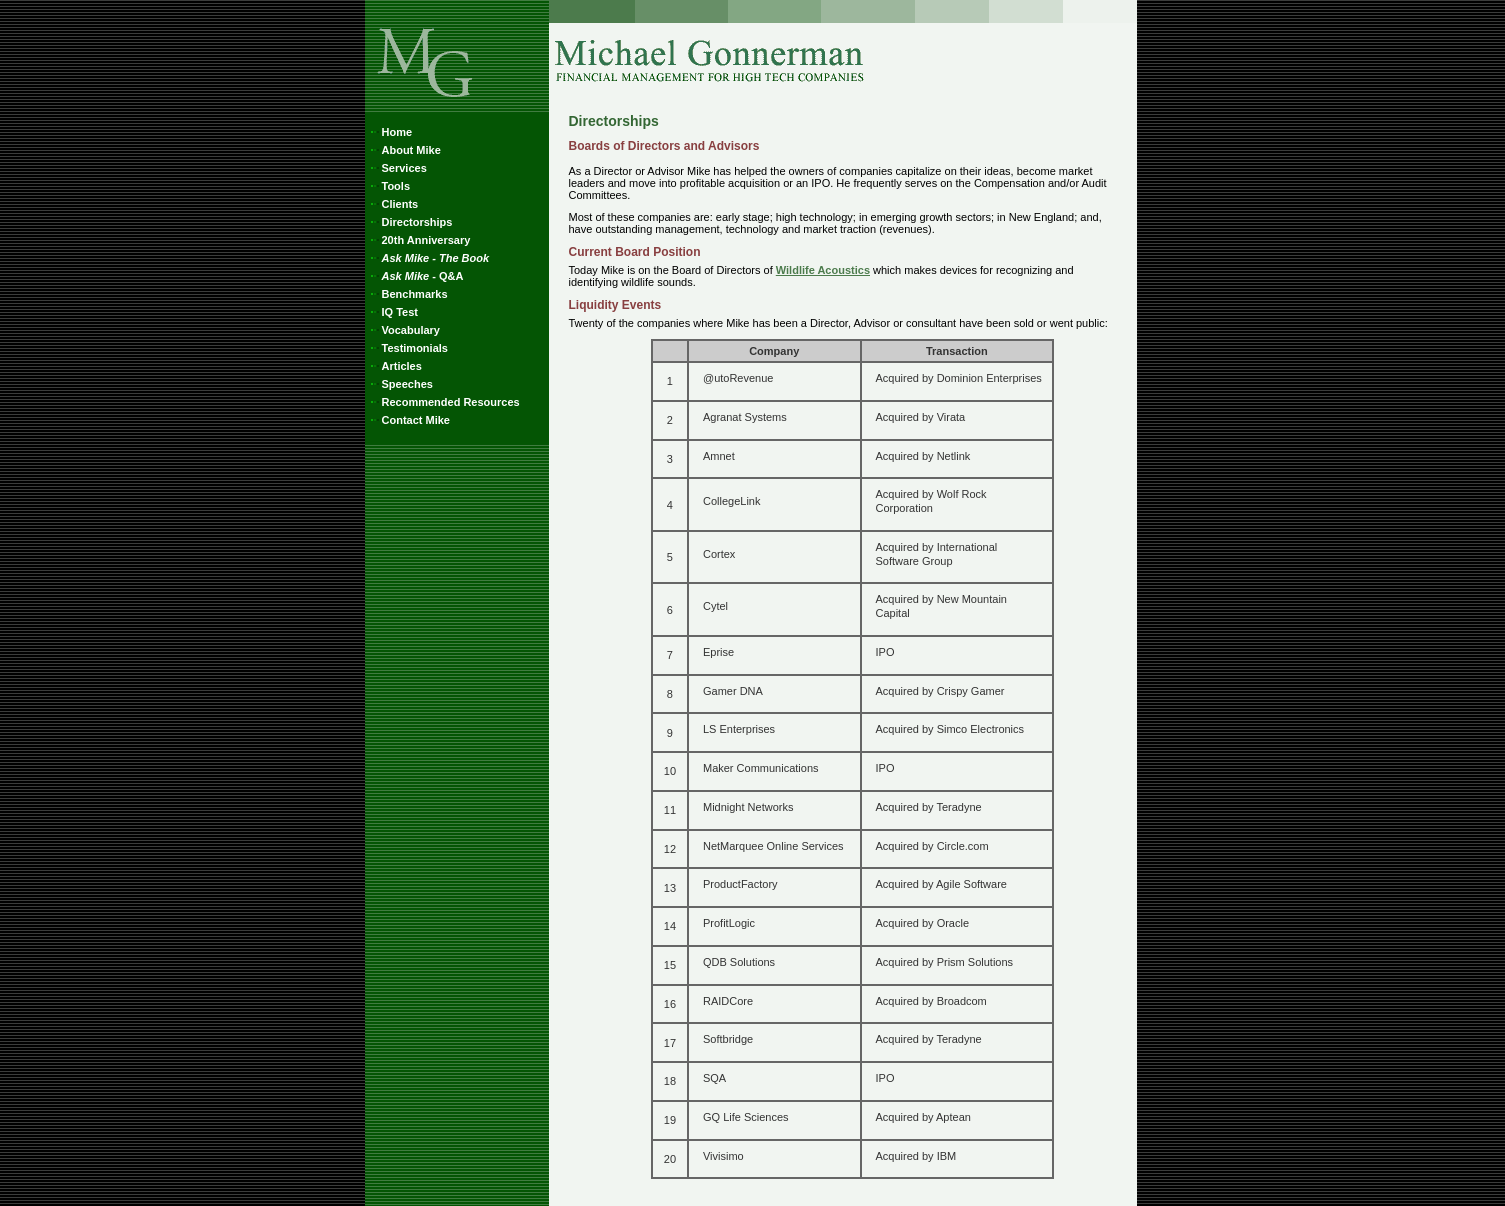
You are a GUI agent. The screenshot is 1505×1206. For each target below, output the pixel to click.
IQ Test (392, 312)
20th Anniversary (419, 240)
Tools (389, 186)
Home (390, 132)
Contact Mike (408, 420)
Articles (394, 366)
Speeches (400, 384)
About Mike (404, 150)
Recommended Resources (443, 402)
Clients (393, 204)
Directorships (410, 222)
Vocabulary (404, 330)
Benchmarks (407, 294)
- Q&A (415, 276)
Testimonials (407, 348)
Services (397, 168)
